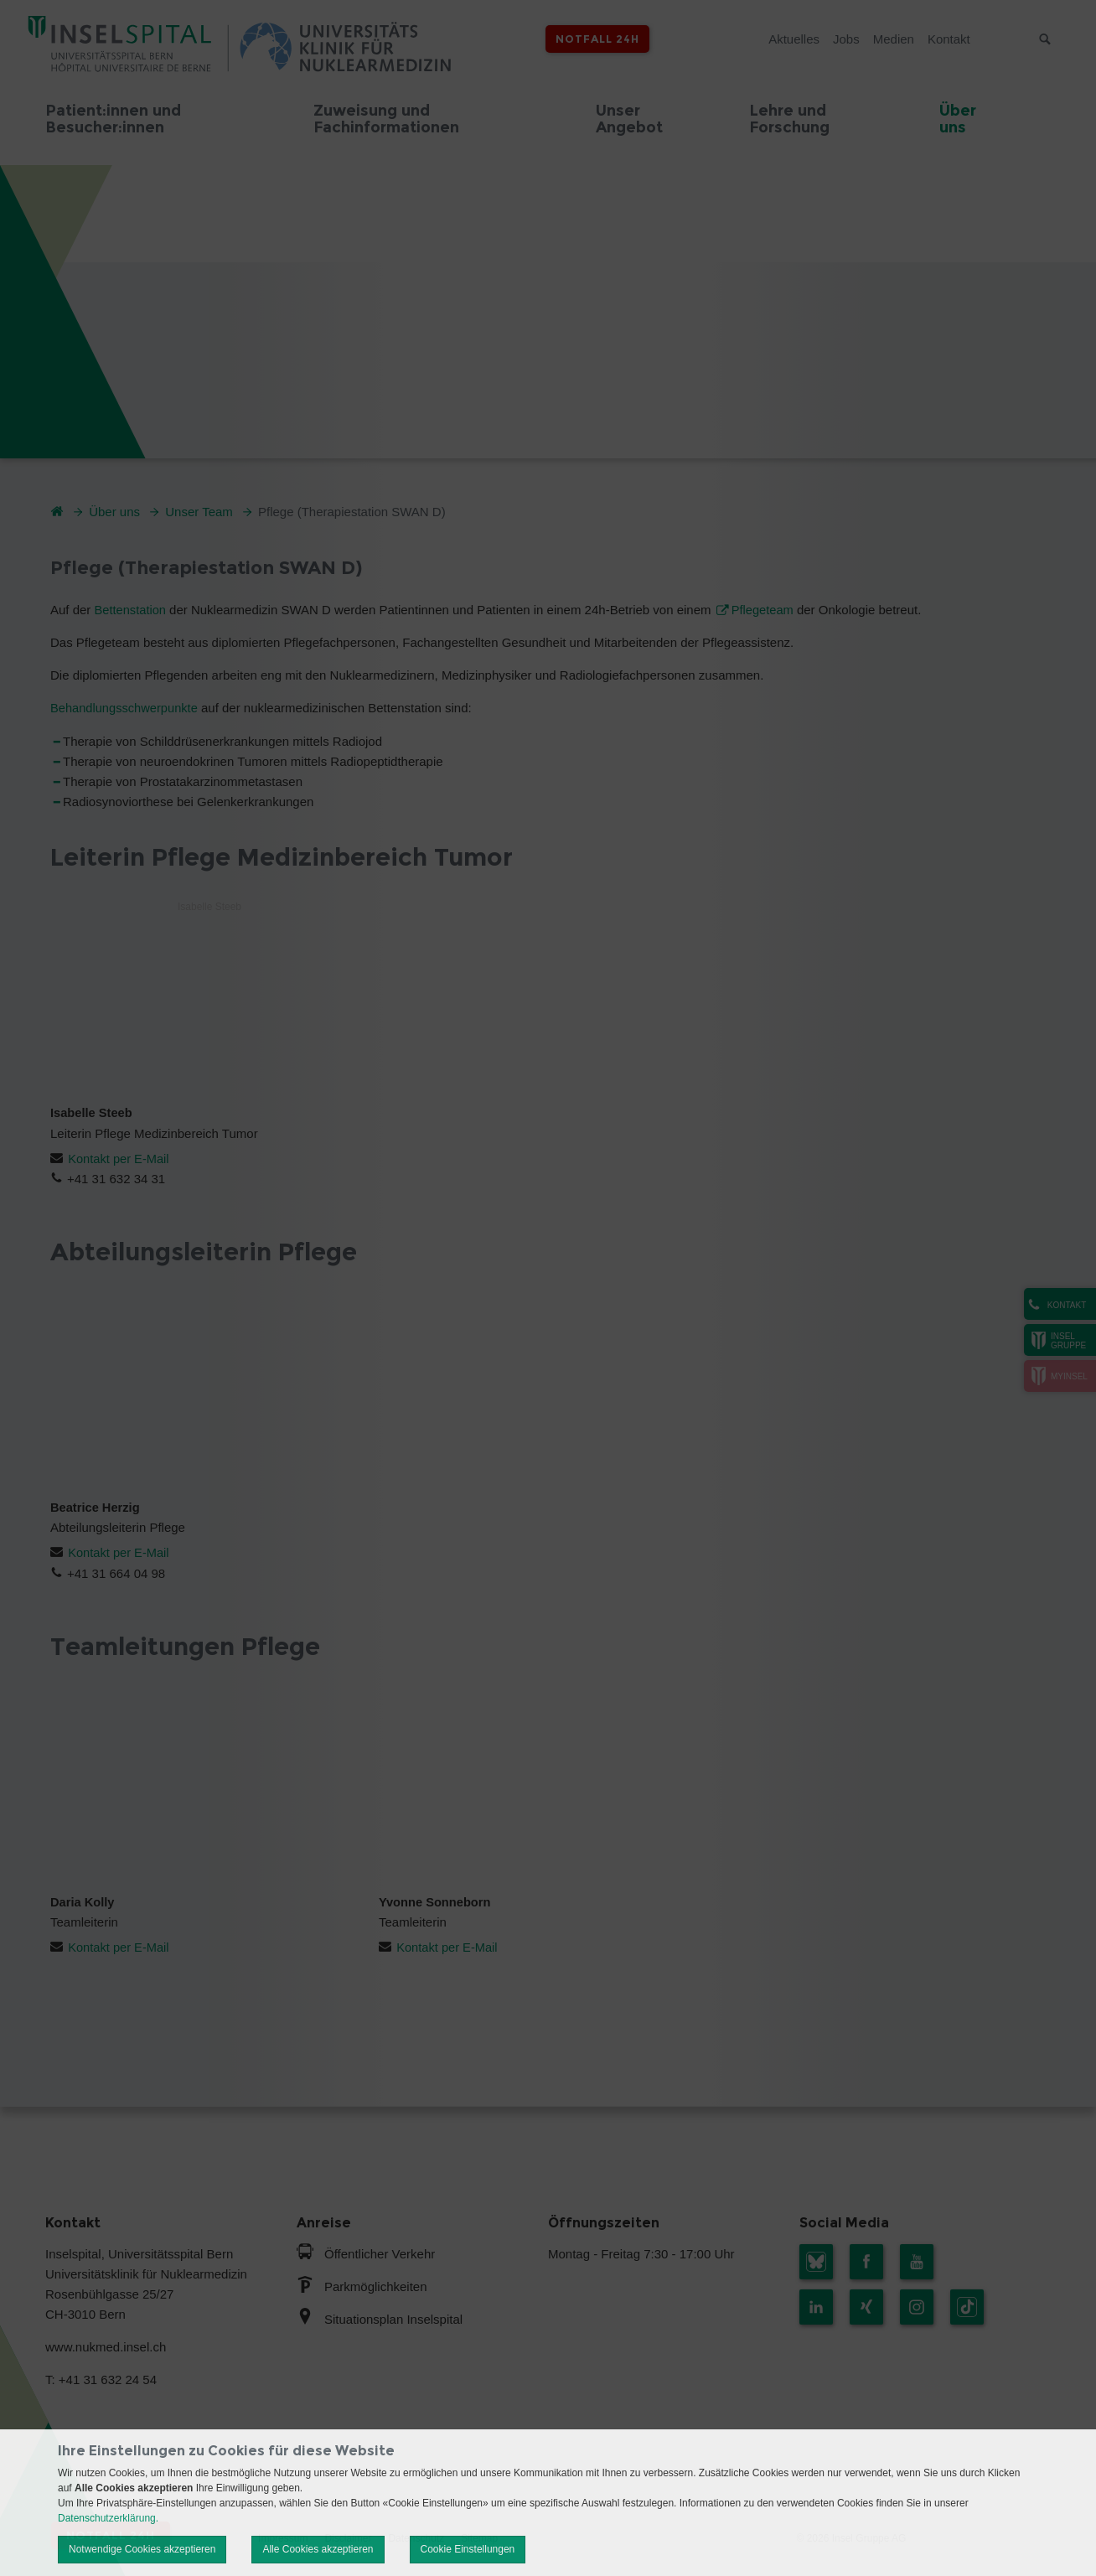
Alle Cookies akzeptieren (317, 2549)
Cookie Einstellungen (468, 2549)
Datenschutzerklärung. (108, 2518)
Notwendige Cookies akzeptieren (142, 2549)
